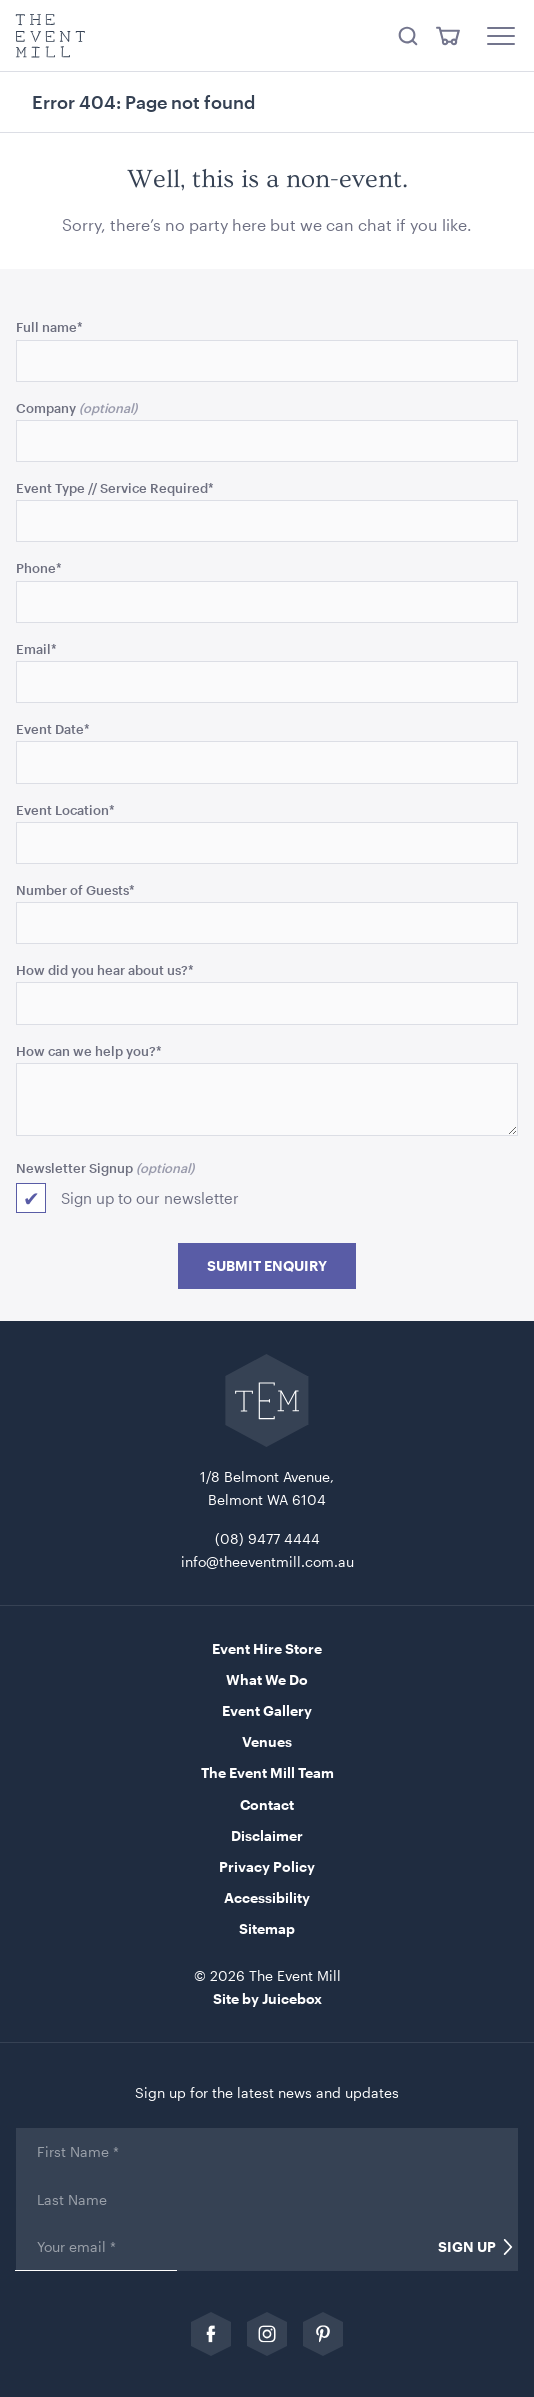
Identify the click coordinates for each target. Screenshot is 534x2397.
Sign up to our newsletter (150, 1198)
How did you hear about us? (105, 969)
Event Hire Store (267, 1648)
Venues (267, 1741)
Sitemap (267, 1928)
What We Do (267, 1679)
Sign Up (467, 2247)
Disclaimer (267, 1835)
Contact (267, 1804)
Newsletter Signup (74, 1167)
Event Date (53, 728)
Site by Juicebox (267, 1998)
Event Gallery (267, 1710)
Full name (49, 326)
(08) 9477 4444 (267, 1538)
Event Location (65, 809)
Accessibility (267, 1897)
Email (36, 648)
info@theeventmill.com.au (267, 1561)
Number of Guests (75, 889)
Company (46, 407)
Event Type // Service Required (115, 487)
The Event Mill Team (267, 1772)
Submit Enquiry (267, 1266)
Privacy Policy (267, 1866)
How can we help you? (89, 1050)
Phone (39, 567)
